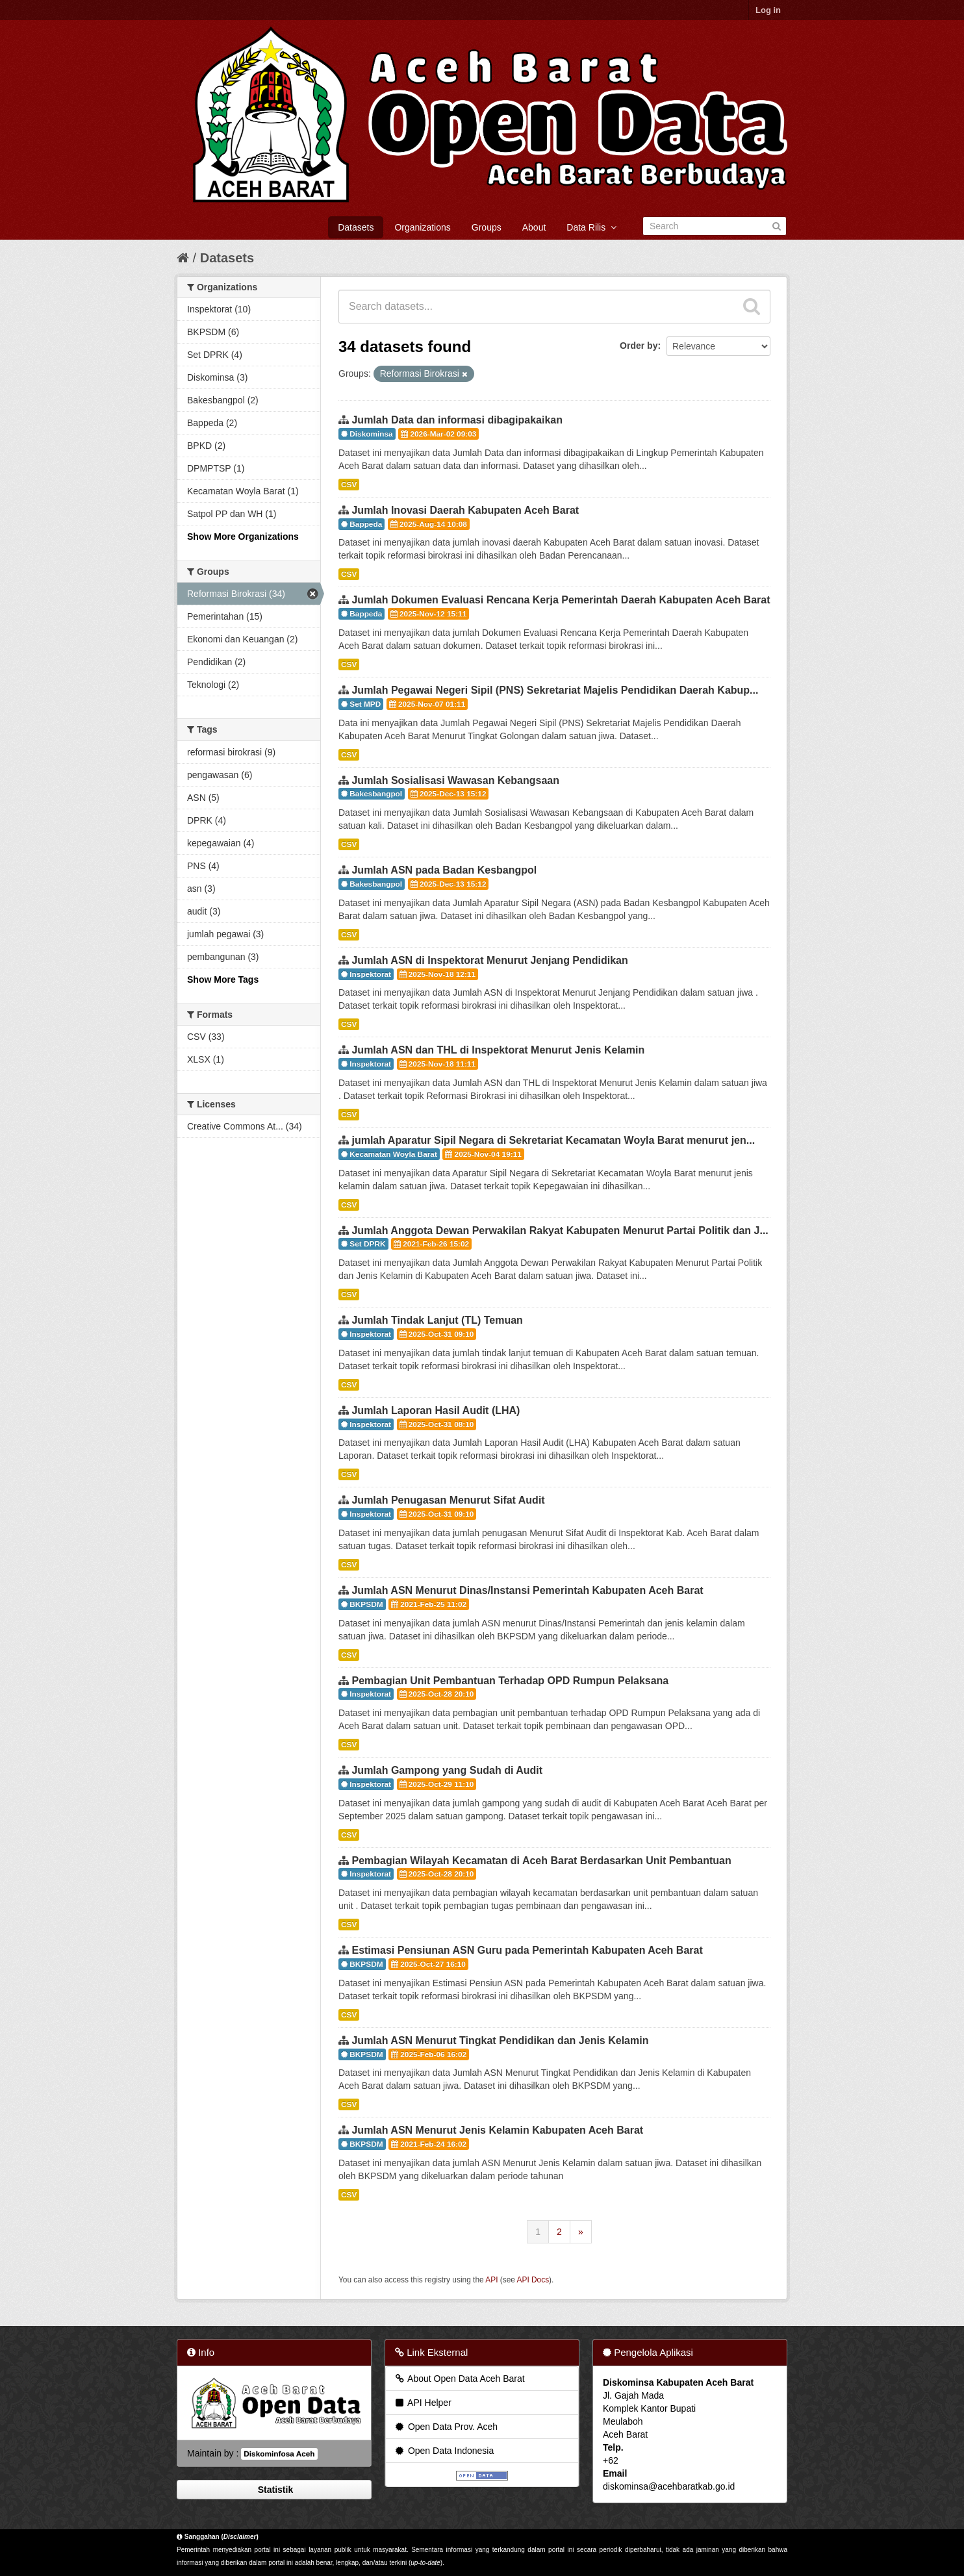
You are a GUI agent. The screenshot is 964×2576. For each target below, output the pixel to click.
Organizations (422, 227)
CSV (349, 484)
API (491, 2279)
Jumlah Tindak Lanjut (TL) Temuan (436, 1320)
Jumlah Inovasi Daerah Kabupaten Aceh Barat (465, 510)
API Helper (422, 2402)
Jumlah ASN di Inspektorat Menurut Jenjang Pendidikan (489, 960)
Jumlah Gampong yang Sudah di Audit (446, 1770)
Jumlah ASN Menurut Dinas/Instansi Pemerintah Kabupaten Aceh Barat (527, 1590)
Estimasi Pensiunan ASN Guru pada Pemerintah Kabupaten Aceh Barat (526, 1950)
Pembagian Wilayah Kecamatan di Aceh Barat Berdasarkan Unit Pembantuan (541, 1860)
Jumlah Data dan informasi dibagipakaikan (457, 419)
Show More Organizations (243, 536)
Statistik (274, 2489)
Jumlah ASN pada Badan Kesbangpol (444, 870)
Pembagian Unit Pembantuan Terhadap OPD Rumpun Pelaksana (509, 1680)
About (534, 227)
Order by (638, 345)
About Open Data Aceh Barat (459, 2378)
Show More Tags (223, 979)
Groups (486, 227)
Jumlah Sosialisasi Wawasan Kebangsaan (455, 780)
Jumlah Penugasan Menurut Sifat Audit (447, 1500)
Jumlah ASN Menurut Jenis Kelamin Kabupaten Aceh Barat (497, 2130)
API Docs (533, 2279)
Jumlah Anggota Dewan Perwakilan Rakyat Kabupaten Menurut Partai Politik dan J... (559, 1230)
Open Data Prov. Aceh (446, 2426)
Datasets (356, 227)
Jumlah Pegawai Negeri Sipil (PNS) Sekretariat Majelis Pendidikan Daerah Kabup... (554, 690)
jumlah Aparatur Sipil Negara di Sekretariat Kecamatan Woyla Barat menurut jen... (553, 1140)
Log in (768, 10)
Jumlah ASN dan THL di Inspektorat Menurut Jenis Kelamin (497, 1049)
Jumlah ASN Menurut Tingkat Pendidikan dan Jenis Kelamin (499, 2040)
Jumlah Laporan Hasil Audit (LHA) (435, 1410)
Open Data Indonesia (444, 2450)
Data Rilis (591, 227)
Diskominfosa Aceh (279, 2453)
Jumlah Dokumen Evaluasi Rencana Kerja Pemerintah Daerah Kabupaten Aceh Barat (560, 599)
